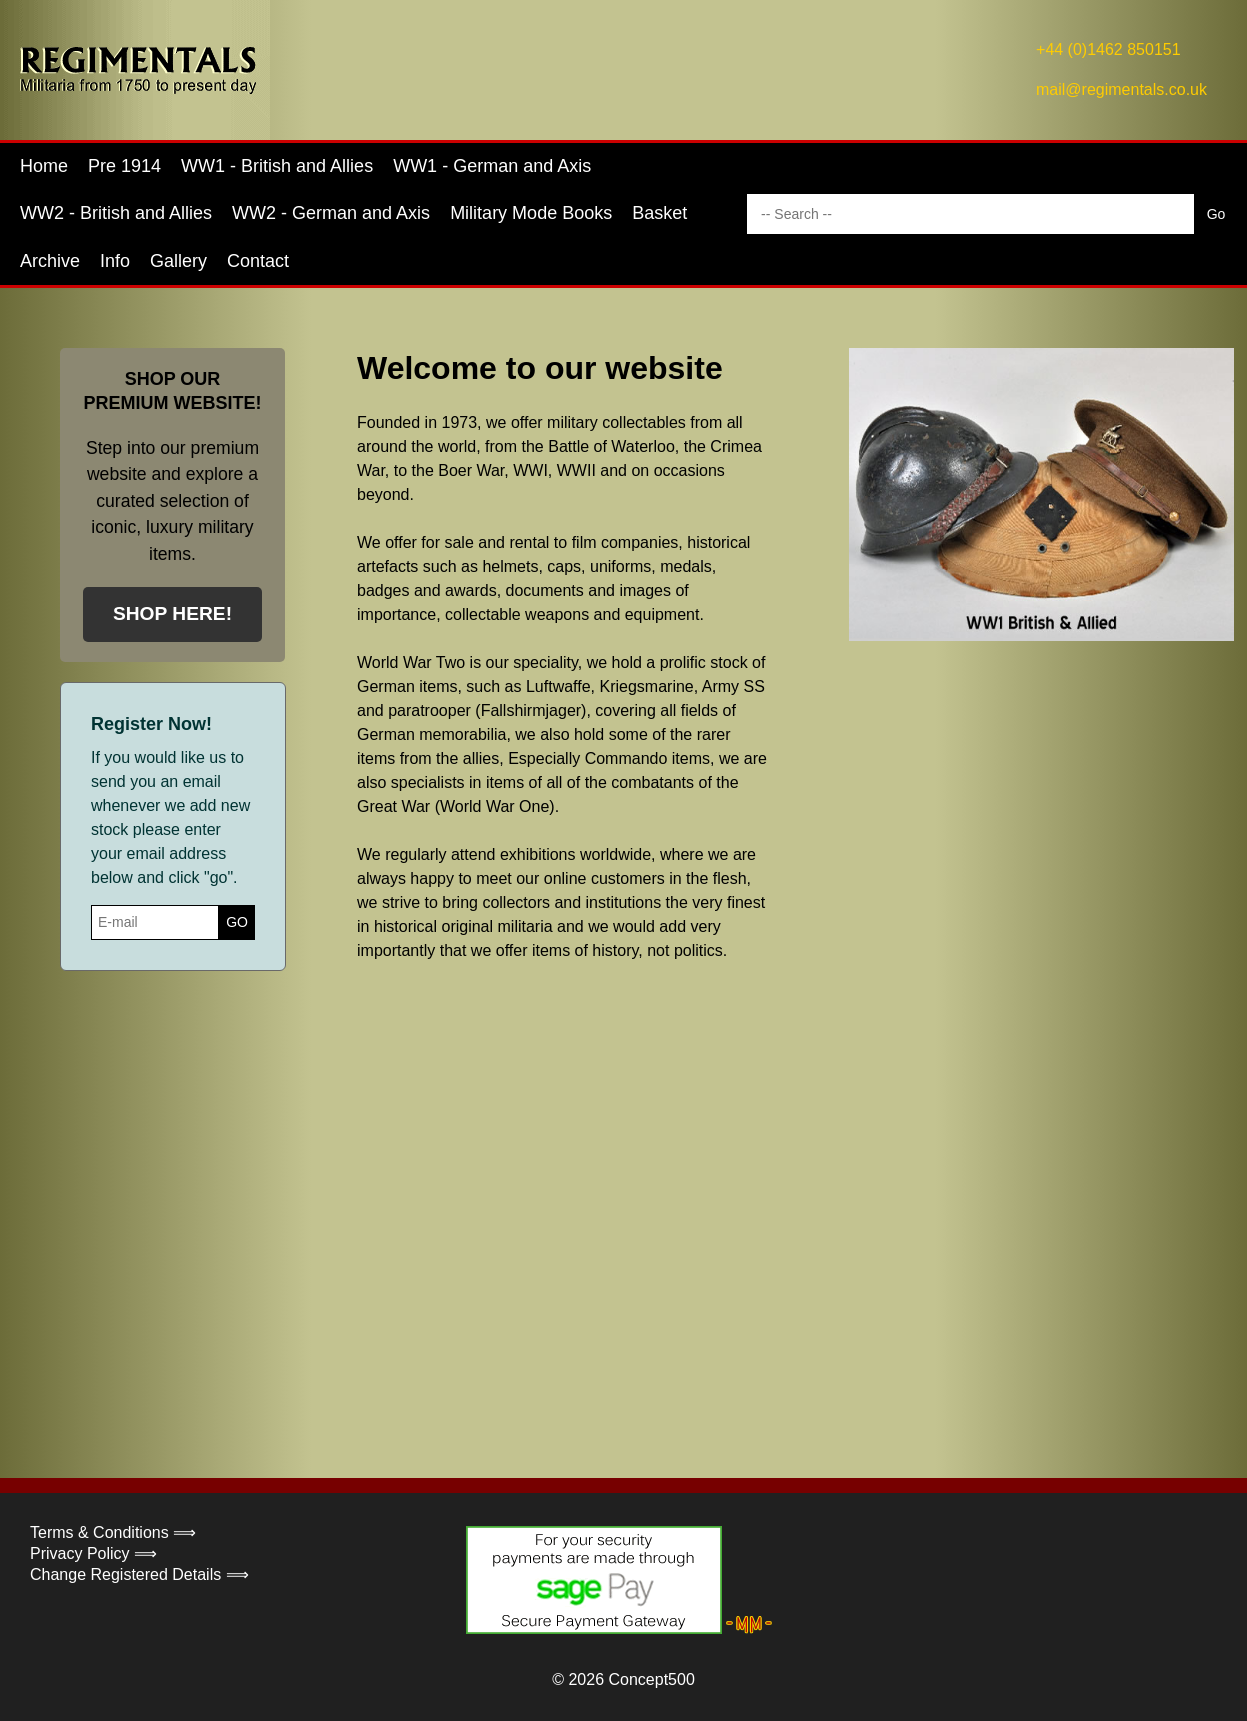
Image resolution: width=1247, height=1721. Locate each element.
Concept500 (651, 1679)
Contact (258, 261)
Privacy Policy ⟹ (93, 1553)
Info (115, 261)
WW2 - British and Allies (116, 213)
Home (44, 166)
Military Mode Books (531, 213)
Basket (659, 213)
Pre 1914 (124, 166)
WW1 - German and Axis (492, 166)
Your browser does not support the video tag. (757, 1188)
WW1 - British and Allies (277, 166)
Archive (50, 261)
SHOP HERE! (172, 613)
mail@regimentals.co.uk (1121, 89)
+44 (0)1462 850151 (1108, 49)
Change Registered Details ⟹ (139, 1574)
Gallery (178, 261)
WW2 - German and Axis (331, 213)
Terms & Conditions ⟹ (113, 1532)
